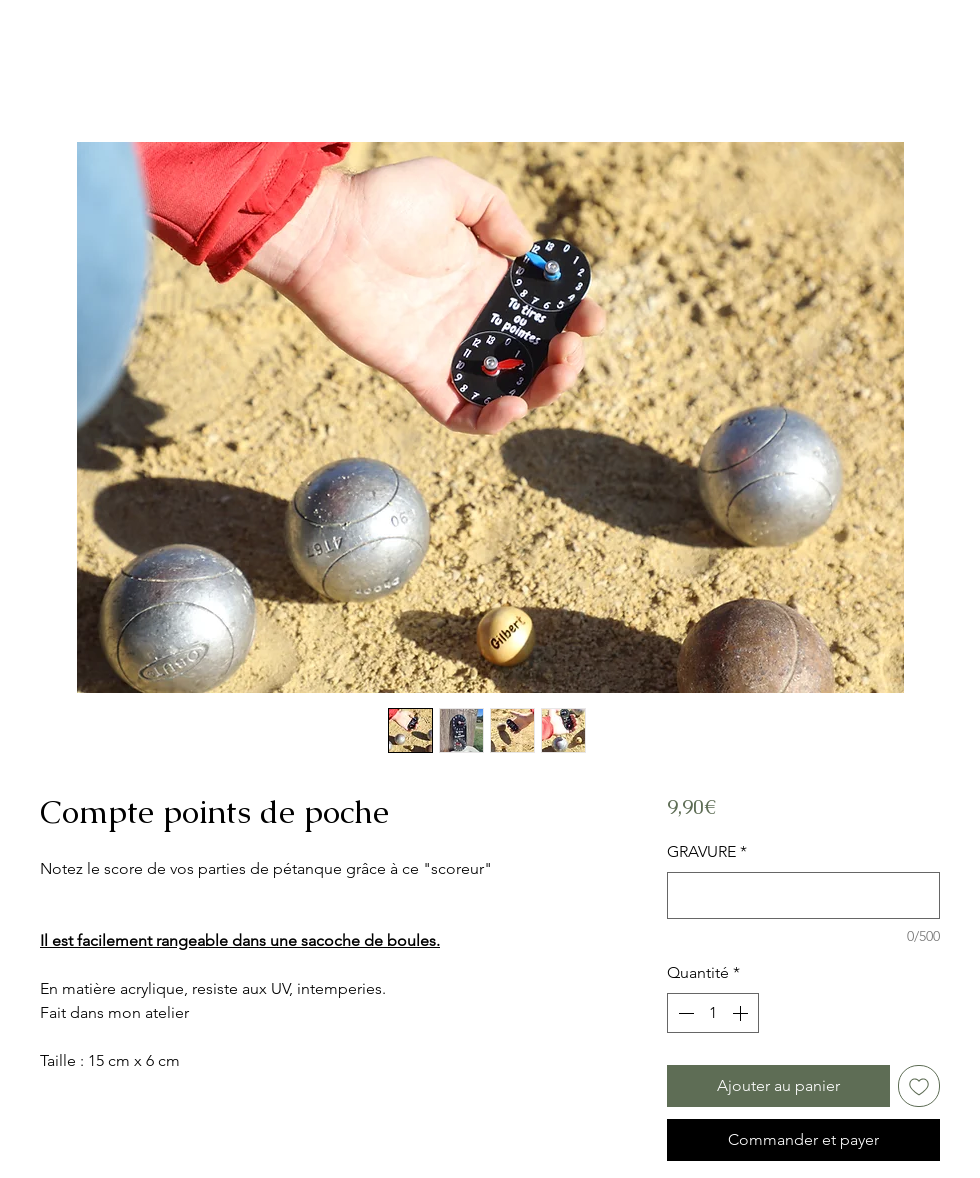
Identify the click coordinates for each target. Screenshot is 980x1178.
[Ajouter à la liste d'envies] (919, 1086)
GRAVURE (707, 851)
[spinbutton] (713, 1013)
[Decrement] (684, 1013)
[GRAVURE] (803, 895)
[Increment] (742, 1013)
